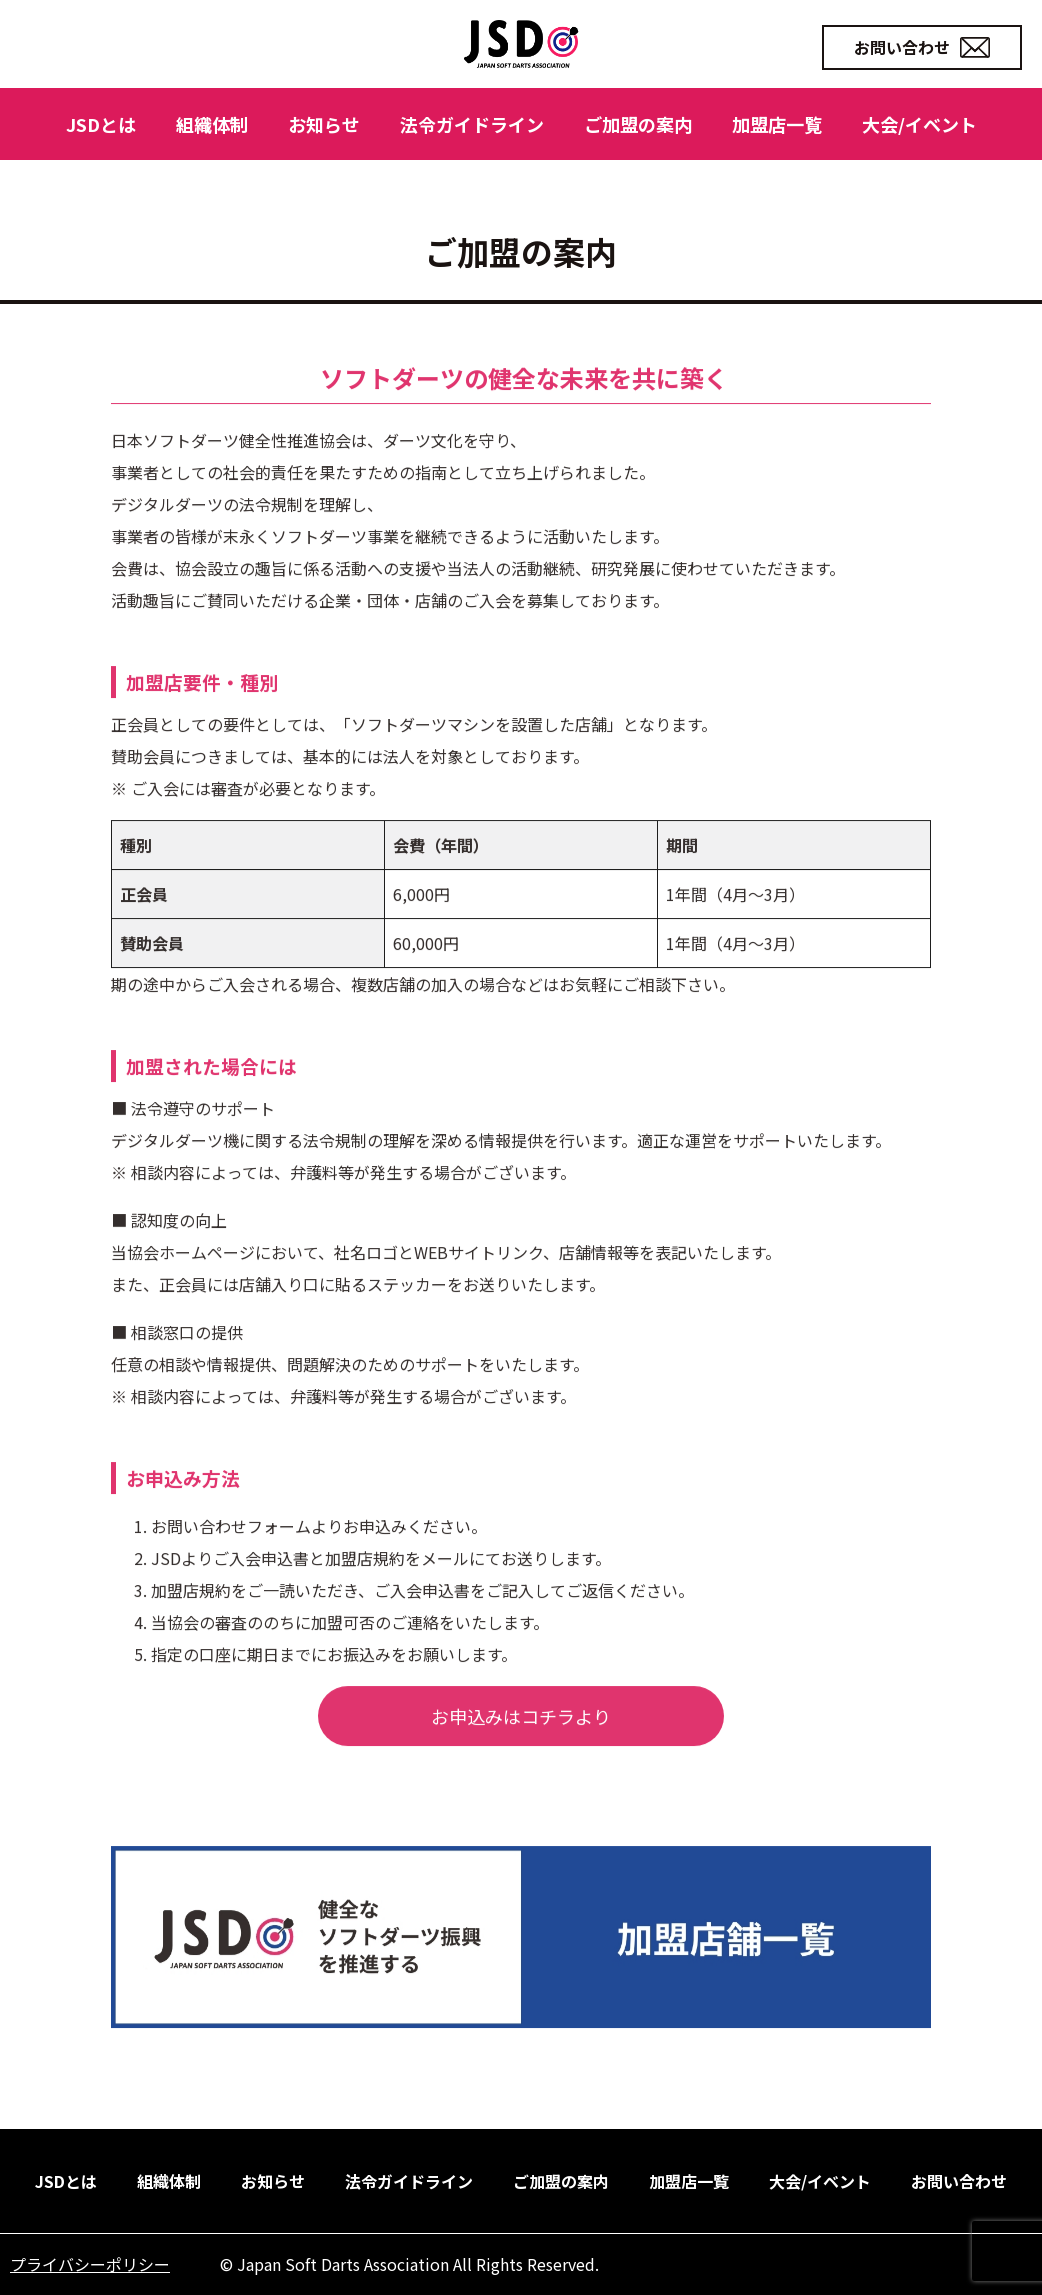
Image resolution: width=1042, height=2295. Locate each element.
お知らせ (324, 124)
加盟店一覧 (777, 124)
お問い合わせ (922, 47)
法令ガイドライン (472, 124)
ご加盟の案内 (638, 124)
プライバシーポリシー (90, 2264)
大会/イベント (919, 124)
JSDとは (101, 124)
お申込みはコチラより (521, 1772)
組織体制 (212, 124)
